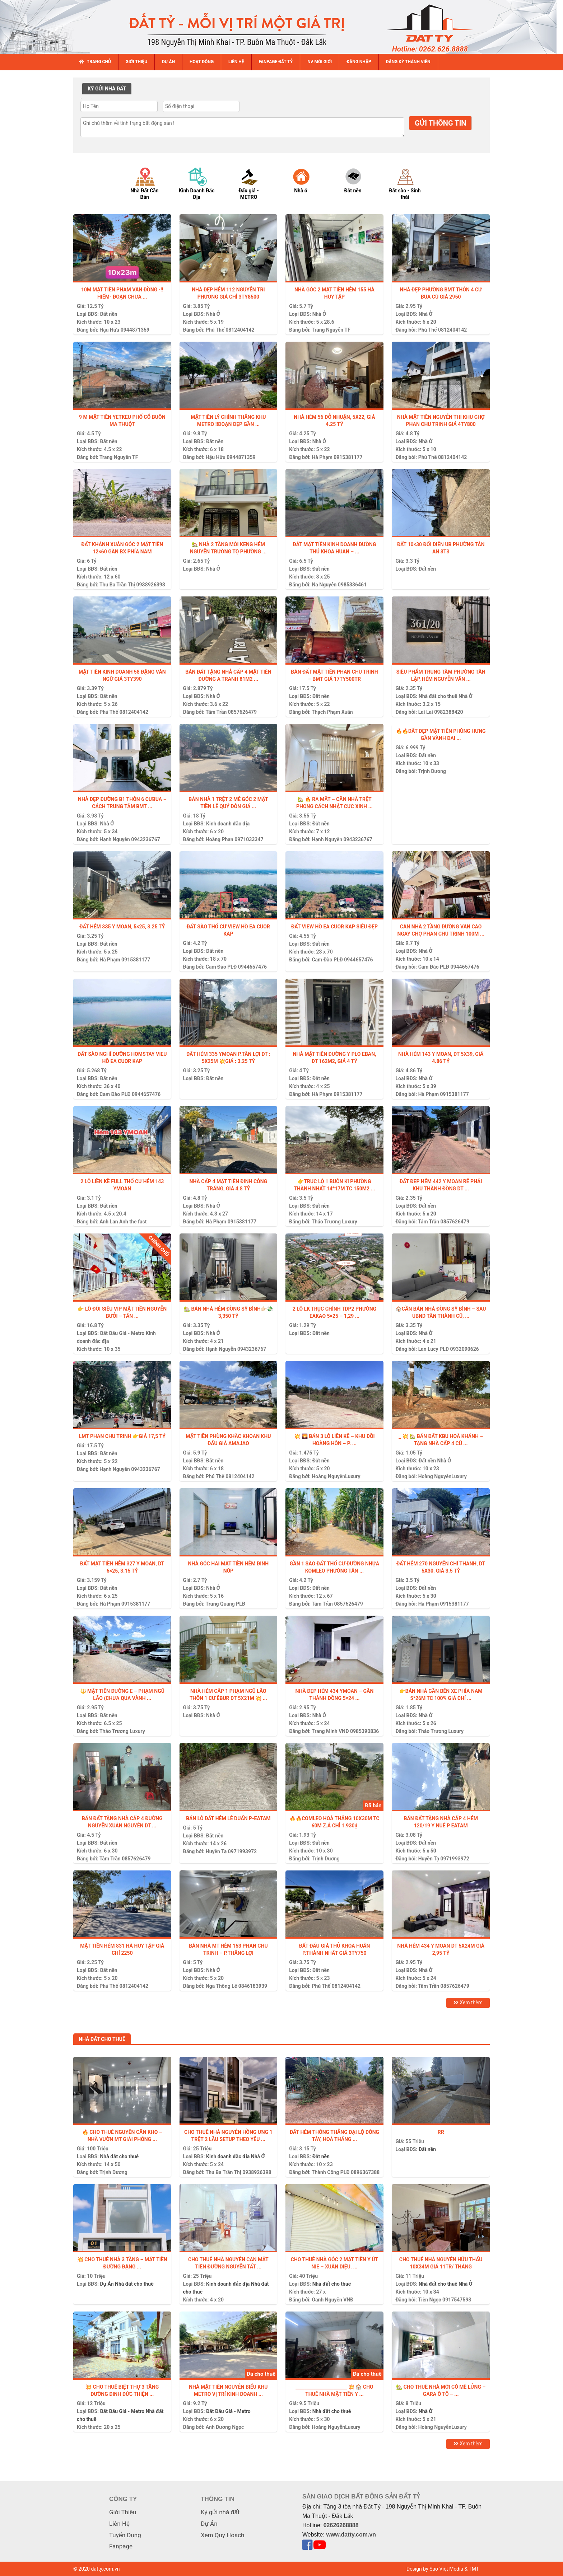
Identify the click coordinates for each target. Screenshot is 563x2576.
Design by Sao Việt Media (434, 2569)
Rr (441, 2132)
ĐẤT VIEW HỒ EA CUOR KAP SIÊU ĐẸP (334, 926)
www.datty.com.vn (351, 2534)
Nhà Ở (213, 314)
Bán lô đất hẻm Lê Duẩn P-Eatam (228, 1818)
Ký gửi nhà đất (220, 2512)
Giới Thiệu (122, 2512)
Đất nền (108, 314)
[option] (151, 183)
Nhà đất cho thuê (438, 696)
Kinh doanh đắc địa (228, 823)
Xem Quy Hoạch (222, 2535)
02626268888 (341, 2525)
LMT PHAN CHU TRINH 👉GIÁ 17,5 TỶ (122, 1436)
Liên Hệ (119, 2523)
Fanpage (120, 2546)
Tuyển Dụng (125, 2535)
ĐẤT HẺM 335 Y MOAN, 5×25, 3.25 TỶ (122, 926)
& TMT (471, 2569)
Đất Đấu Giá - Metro (122, 1333)
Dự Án (106, 2284)
